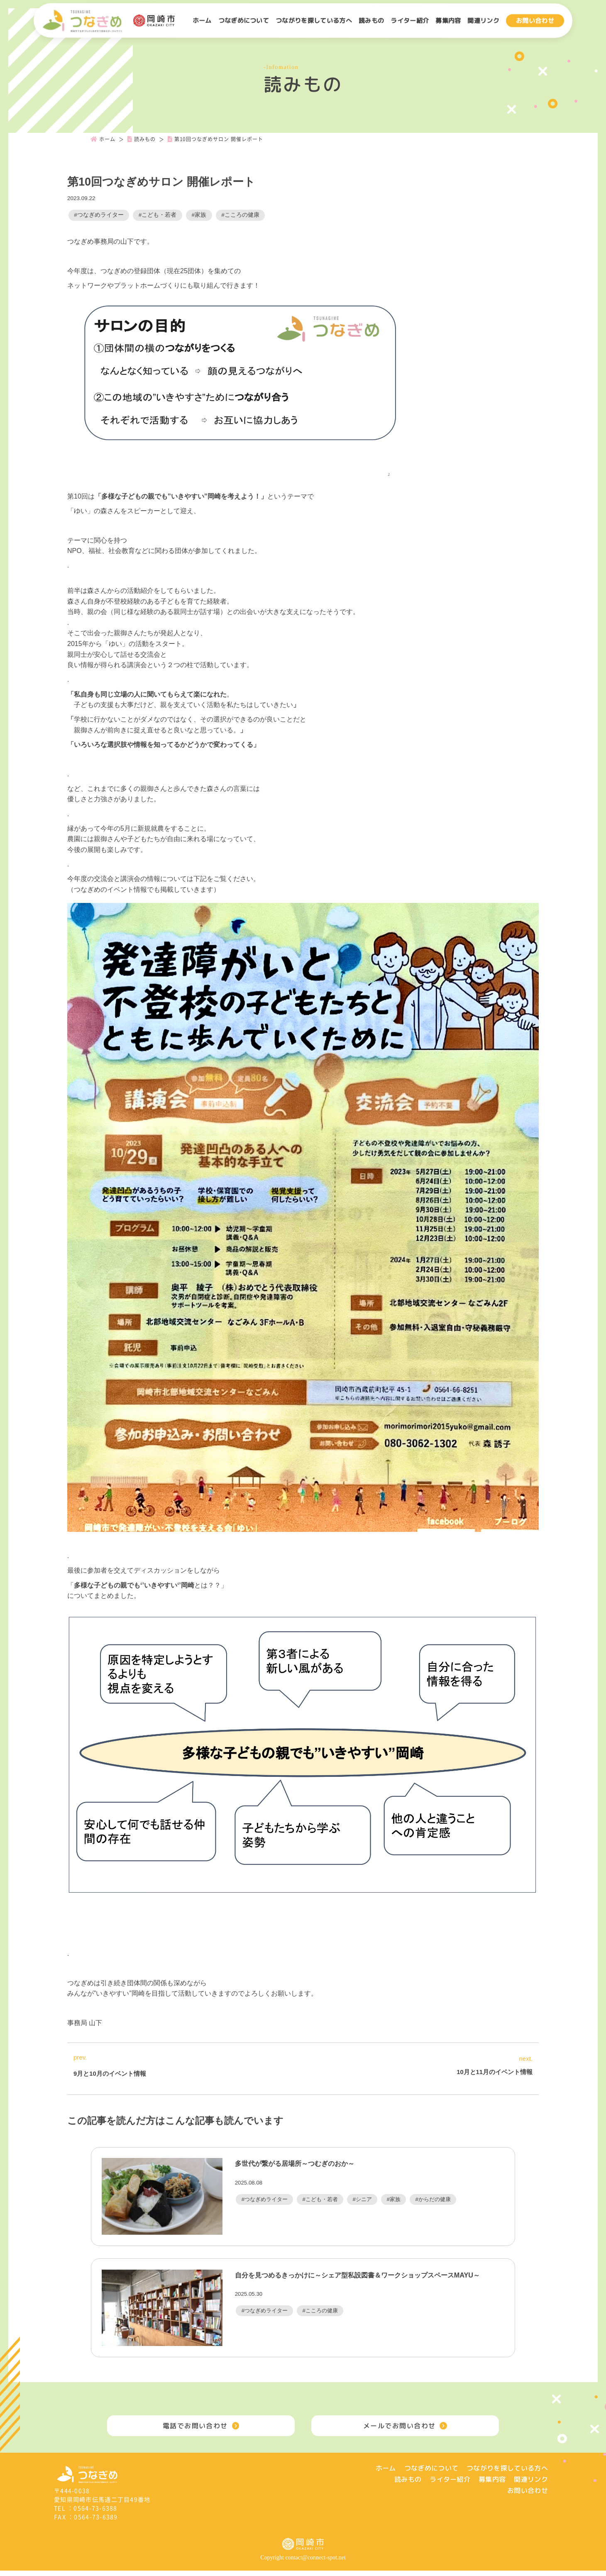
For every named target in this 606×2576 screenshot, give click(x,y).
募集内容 (448, 20)
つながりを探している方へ (314, 20)
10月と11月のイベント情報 (495, 2071)
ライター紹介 (410, 20)
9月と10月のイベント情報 (109, 2073)
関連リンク (483, 20)
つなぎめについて (243, 20)
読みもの (371, 20)
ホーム (202, 20)
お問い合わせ (535, 20)
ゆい (80, 510)
